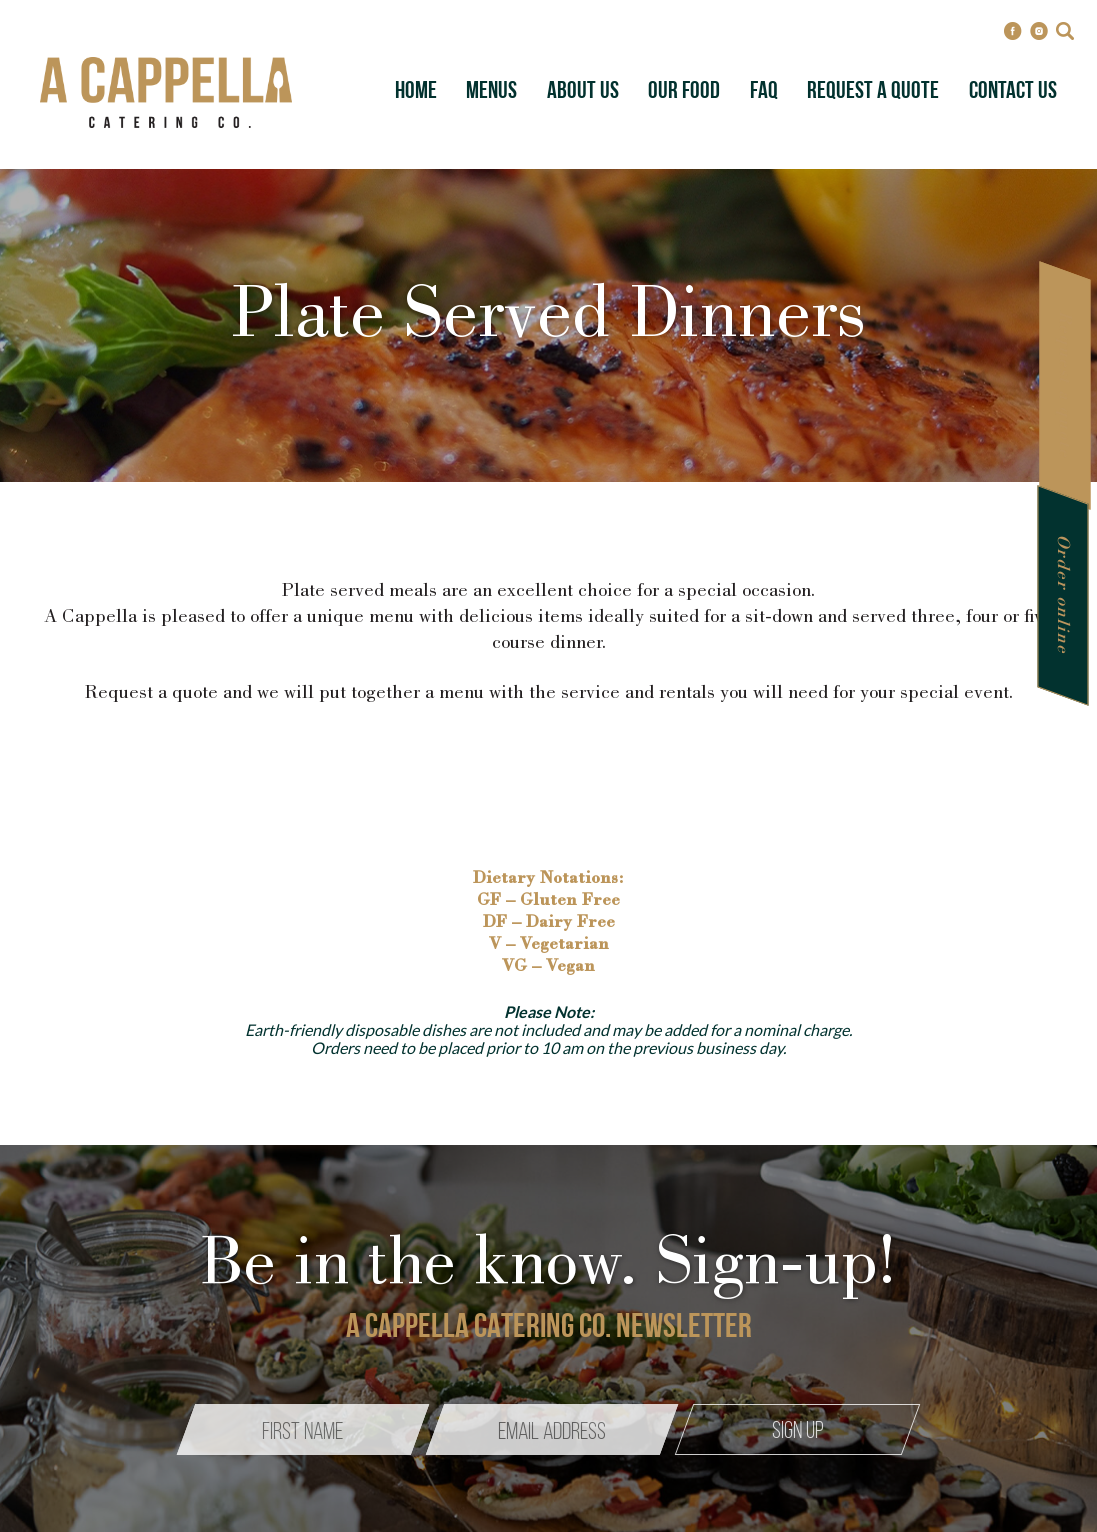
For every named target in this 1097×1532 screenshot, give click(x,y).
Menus (491, 92)
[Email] (552, 1429)
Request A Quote (873, 92)
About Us (583, 92)
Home (416, 92)
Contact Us (1013, 92)
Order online (1062, 595)
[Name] (303, 1429)
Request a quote (1064, 385)
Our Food (684, 92)
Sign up (798, 1432)
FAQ (764, 92)
